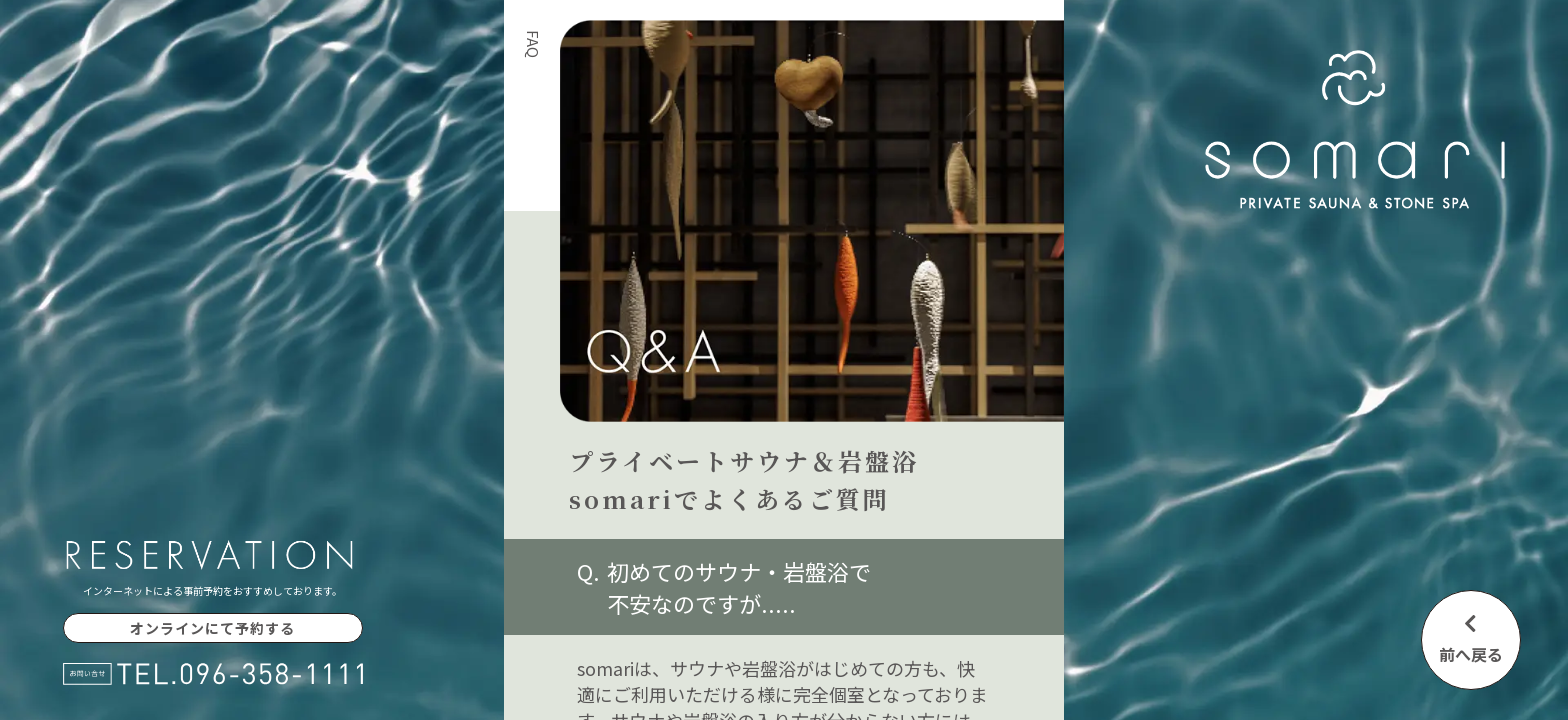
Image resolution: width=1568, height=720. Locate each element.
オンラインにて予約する (212, 628)
